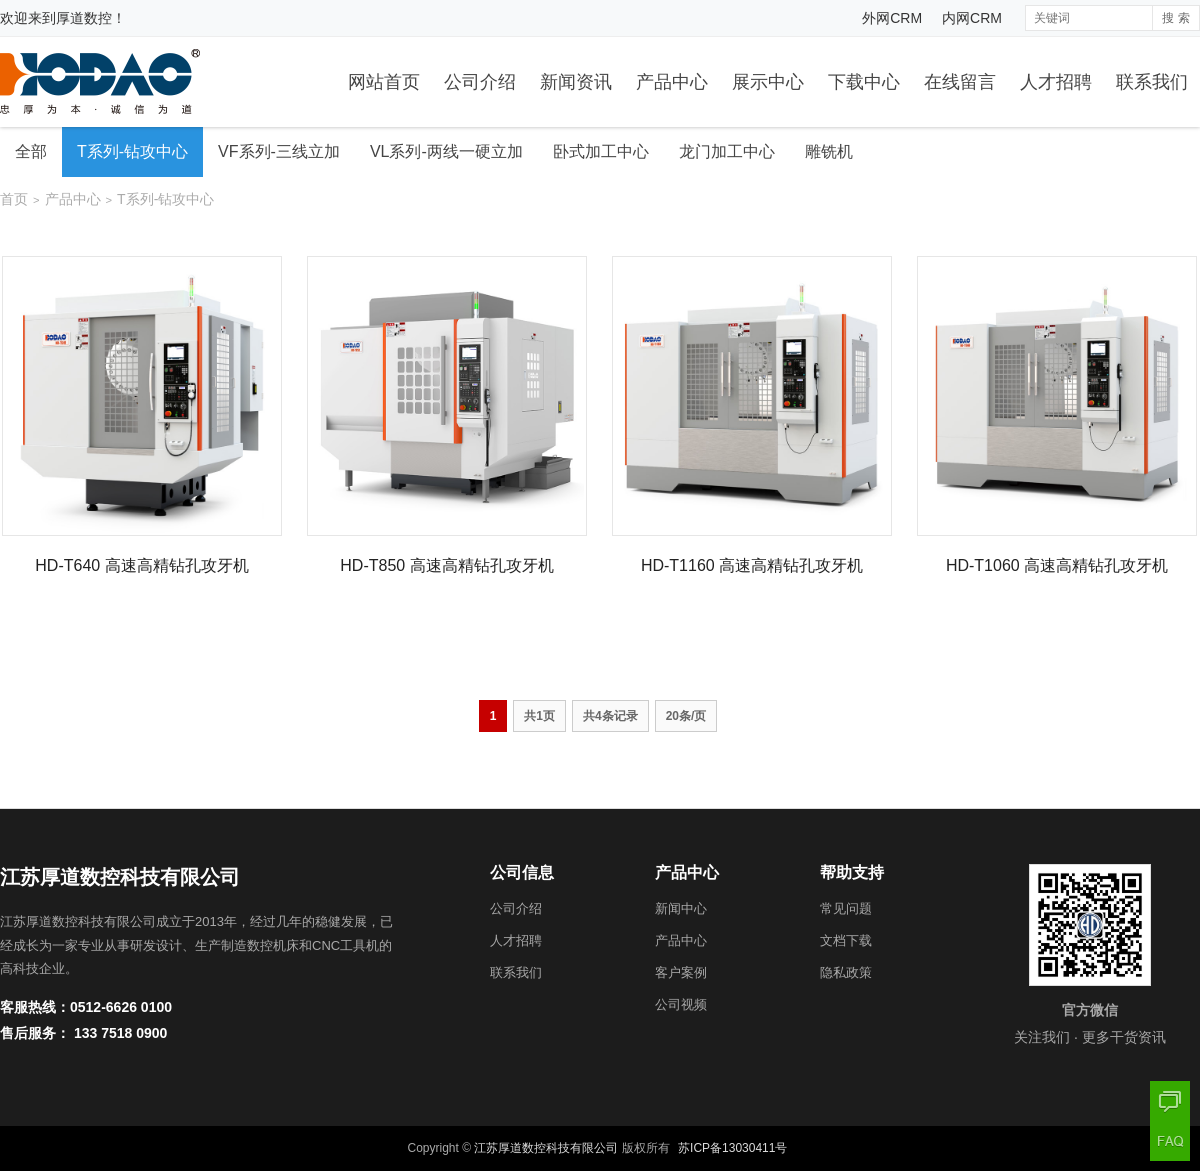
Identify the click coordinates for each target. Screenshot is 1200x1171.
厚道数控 (84, 18)
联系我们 (1152, 82)
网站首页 (384, 82)
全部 (31, 151)
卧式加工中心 (601, 151)
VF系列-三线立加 (279, 151)
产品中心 (672, 82)
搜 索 (1175, 18)
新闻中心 (681, 908)
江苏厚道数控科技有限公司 (546, 1148)
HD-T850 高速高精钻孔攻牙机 (446, 565)
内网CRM (972, 18)
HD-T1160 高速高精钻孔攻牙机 (752, 565)
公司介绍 (480, 82)
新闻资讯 (576, 82)
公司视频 (681, 1004)
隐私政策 (846, 972)
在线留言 (960, 82)
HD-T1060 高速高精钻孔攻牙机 (1057, 565)
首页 (14, 199)
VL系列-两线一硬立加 (446, 151)
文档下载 (846, 940)
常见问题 (846, 908)
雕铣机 (829, 151)
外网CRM (892, 18)
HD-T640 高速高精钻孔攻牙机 (141, 565)
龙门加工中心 (727, 151)
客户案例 (681, 972)
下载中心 (864, 82)
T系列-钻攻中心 (132, 151)
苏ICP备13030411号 (732, 1148)
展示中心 (768, 82)
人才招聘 (1056, 82)
